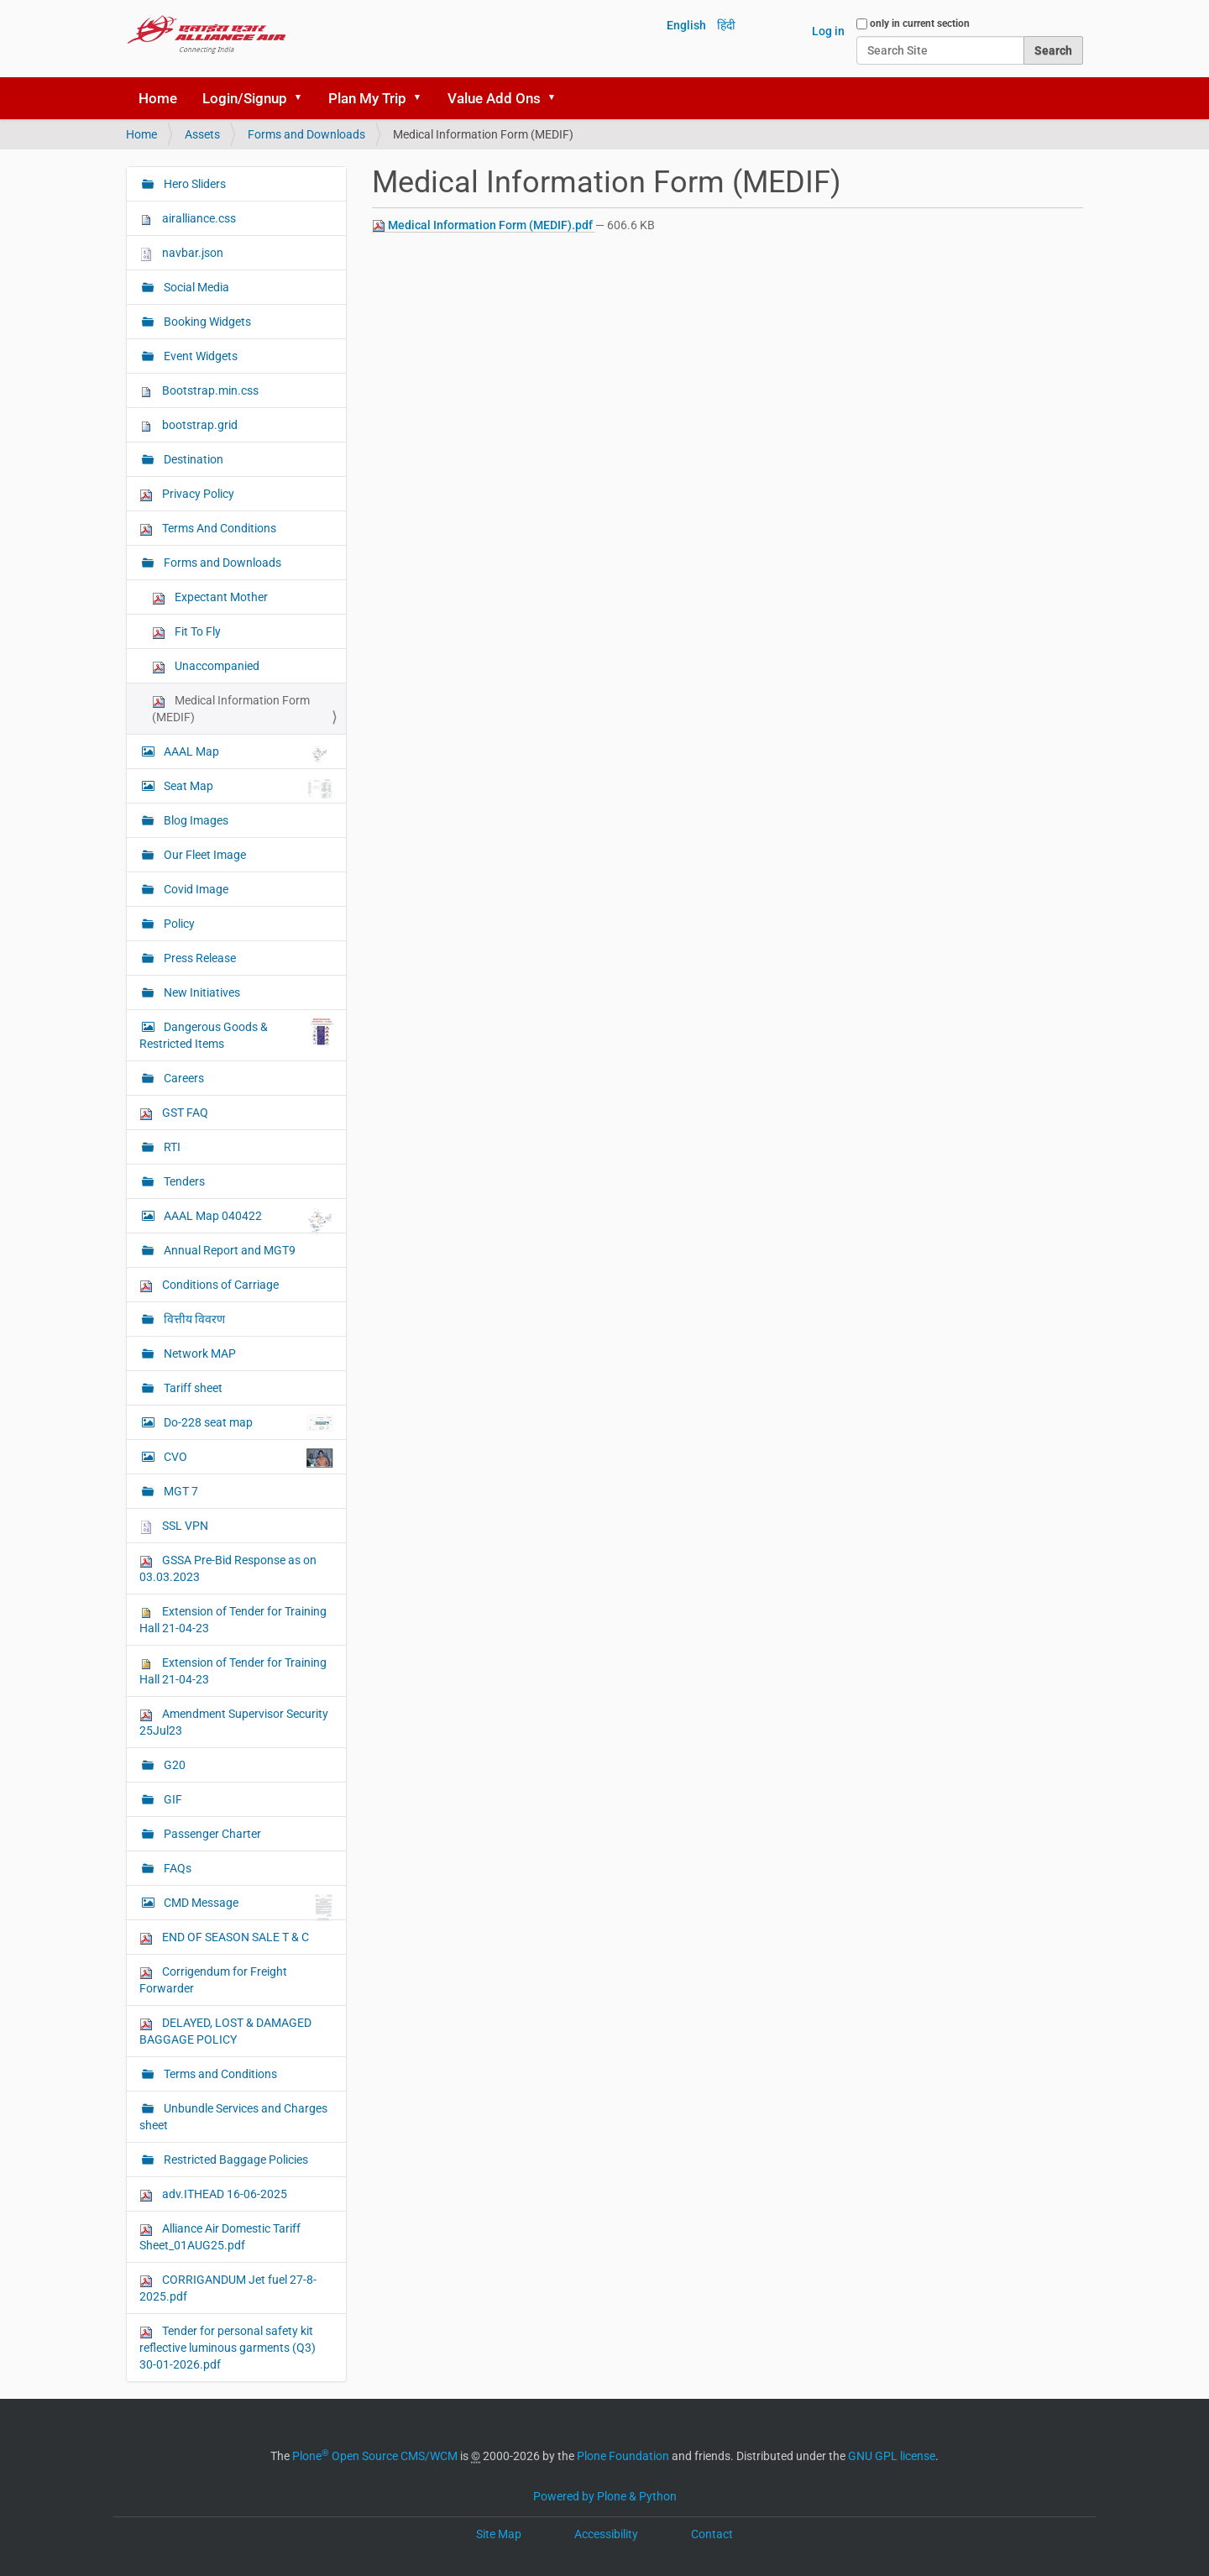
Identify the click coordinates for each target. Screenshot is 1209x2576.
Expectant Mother (210, 597)
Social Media (195, 287)
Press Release (198, 958)
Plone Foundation (623, 2456)
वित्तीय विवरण (193, 1319)
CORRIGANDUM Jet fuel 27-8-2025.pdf (228, 2288)
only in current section (920, 23)
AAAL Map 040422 (247, 1220)
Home (158, 98)
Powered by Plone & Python (605, 2496)
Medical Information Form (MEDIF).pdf (483, 225)
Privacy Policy (186, 494)
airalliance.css (187, 219)
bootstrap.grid (188, 425)
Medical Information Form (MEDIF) (231, 709)
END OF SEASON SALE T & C (224, 1937)
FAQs (176, 1868)
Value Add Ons (494, 98)
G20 (173, 1765)
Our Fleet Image (203, 854)
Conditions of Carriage (209, 1285)
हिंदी (726, 25)
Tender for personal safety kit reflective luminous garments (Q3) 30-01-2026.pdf (227, 2347)
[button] (304, 98)
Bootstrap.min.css (199, 391)
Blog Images (194, 820)
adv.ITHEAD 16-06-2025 (213, 2194)
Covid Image (194, 889)
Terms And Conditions (207, 528)
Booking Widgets (206, 321)
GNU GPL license (891, 2456)
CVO (247, 1458)
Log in (828, 31)
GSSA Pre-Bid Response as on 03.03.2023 (228, 1568)
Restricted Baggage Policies (234, 2159)
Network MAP (198, 1353)
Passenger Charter (211, 1833)
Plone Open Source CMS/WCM (375, 2456)
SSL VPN (173, 1526)
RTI (171, 1147)
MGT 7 (179, 1491)
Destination (192, 459)
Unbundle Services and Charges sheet (233, 2117)
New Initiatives (200, 992)
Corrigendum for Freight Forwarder (213, 1980)
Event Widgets (199, 356)
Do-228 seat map (247, 1423)
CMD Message (247, 1906)
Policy (178, 923)
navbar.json (181, 253)
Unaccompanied (205, 666)
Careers (182, 1078)
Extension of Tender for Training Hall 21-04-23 (233, 1620)
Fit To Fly (186, 632)
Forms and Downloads (306, 134)
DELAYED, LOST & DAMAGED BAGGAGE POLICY (225, 2031)
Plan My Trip (367, 98)
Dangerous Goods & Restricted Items (236, 1034)
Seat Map (247, 788)
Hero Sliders (193, 184)
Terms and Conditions (219, 2074)
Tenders (183, 1181)
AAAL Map (247, 753)
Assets (202, 134)
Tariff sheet (191, 1388)
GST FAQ (173, 1113)
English (686, 25)
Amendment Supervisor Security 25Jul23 (233, 1722)
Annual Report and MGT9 (228, 1250)
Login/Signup (244, 98)
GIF (171, 1799)
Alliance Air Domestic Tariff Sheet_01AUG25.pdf (220, 2237)
